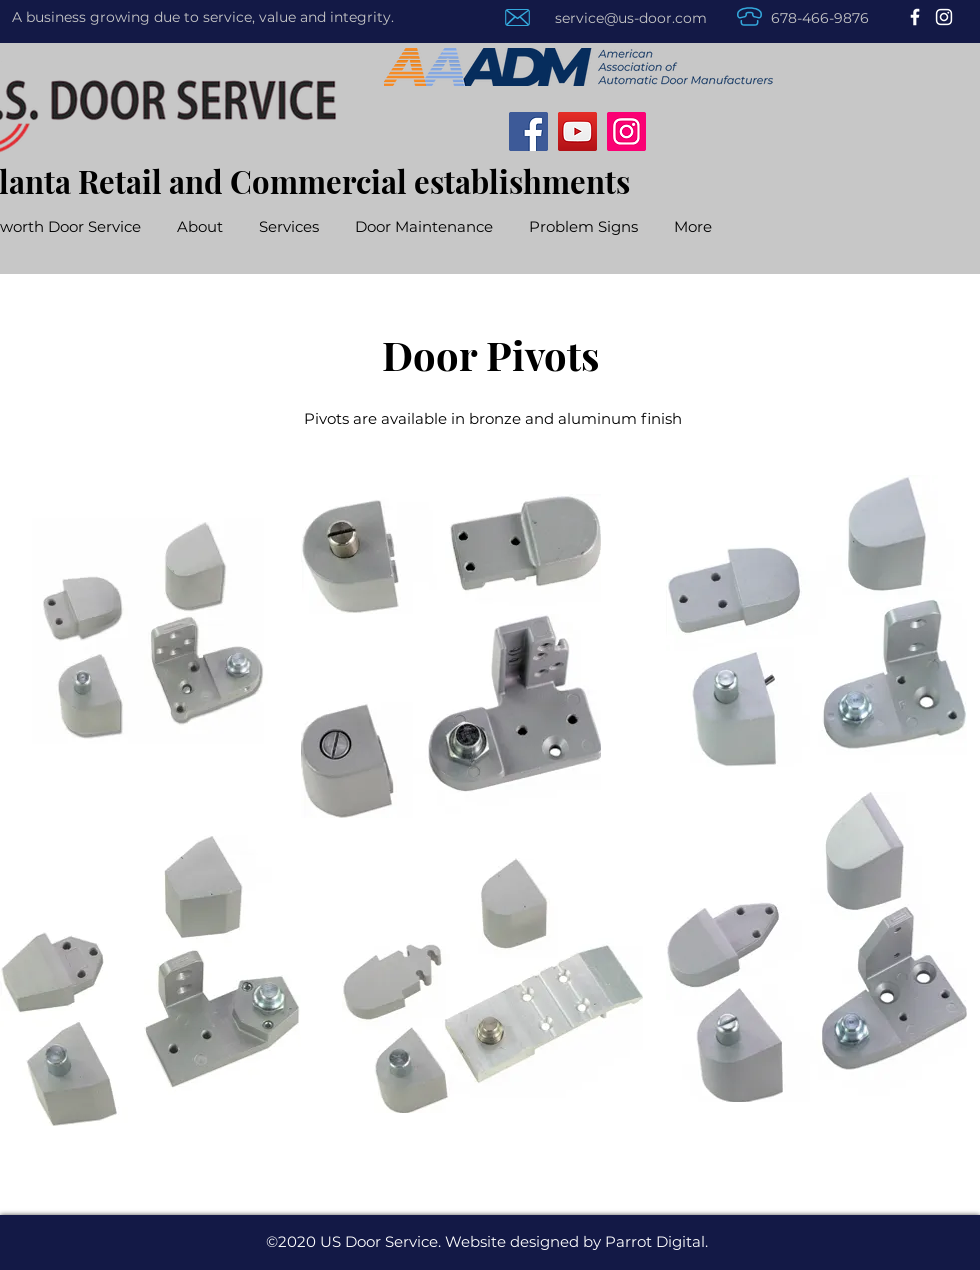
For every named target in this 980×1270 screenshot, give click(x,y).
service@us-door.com (631, 18)
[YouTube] (577, 131)
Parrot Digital (655, 1241)
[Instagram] (944, 17)
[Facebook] (915, 17)
